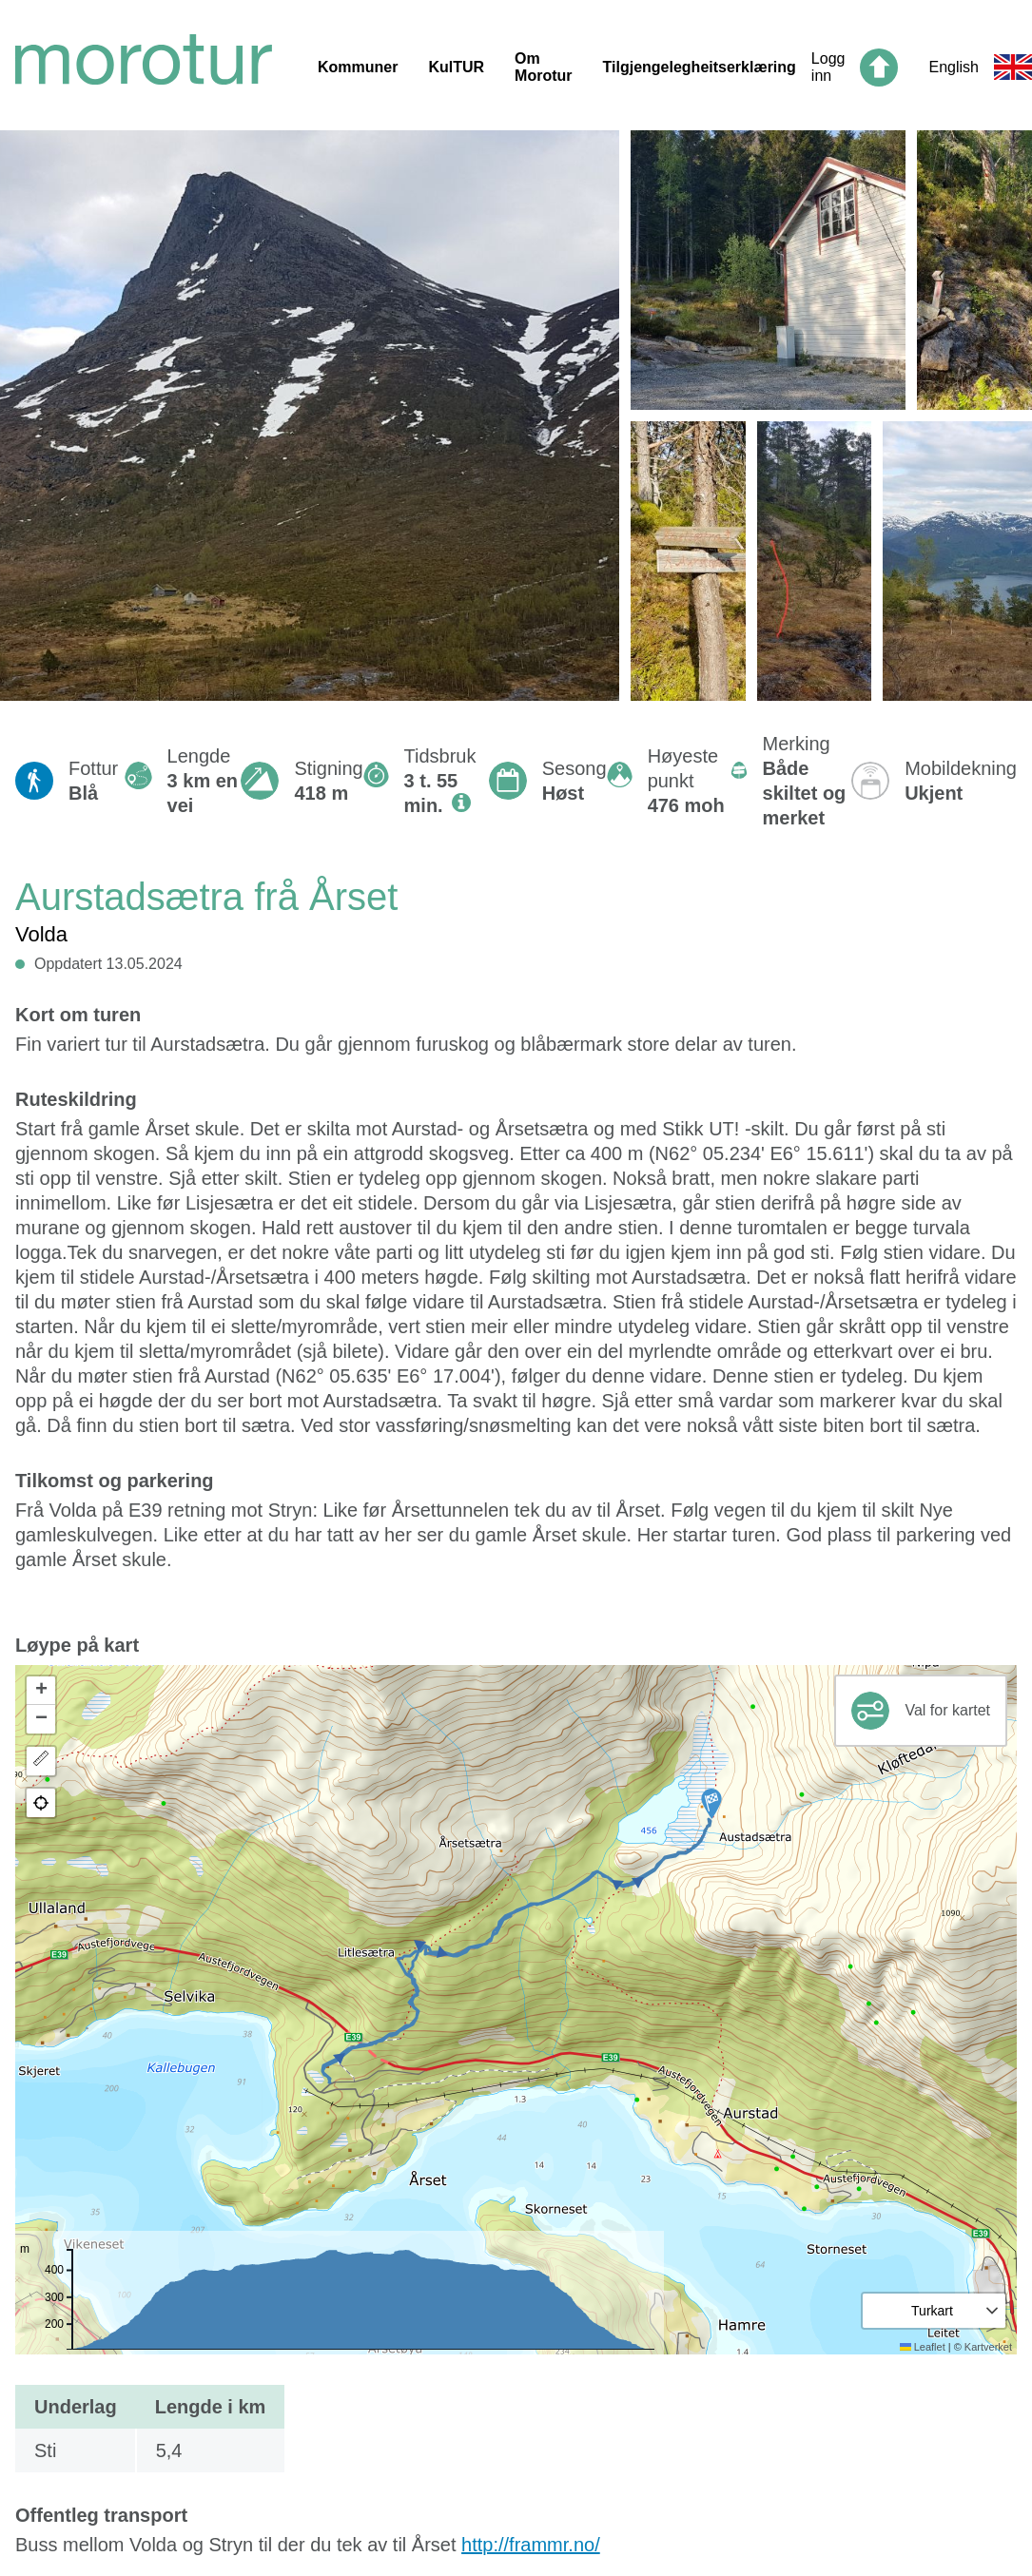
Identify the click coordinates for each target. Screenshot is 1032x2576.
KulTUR (456, 67)
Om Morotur (543, 67)
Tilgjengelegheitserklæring (699, 67)
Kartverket (988, 2347)
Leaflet (922, 2347)
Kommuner (358, 67)
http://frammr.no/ (530, 2544)
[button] (711, 1804)
